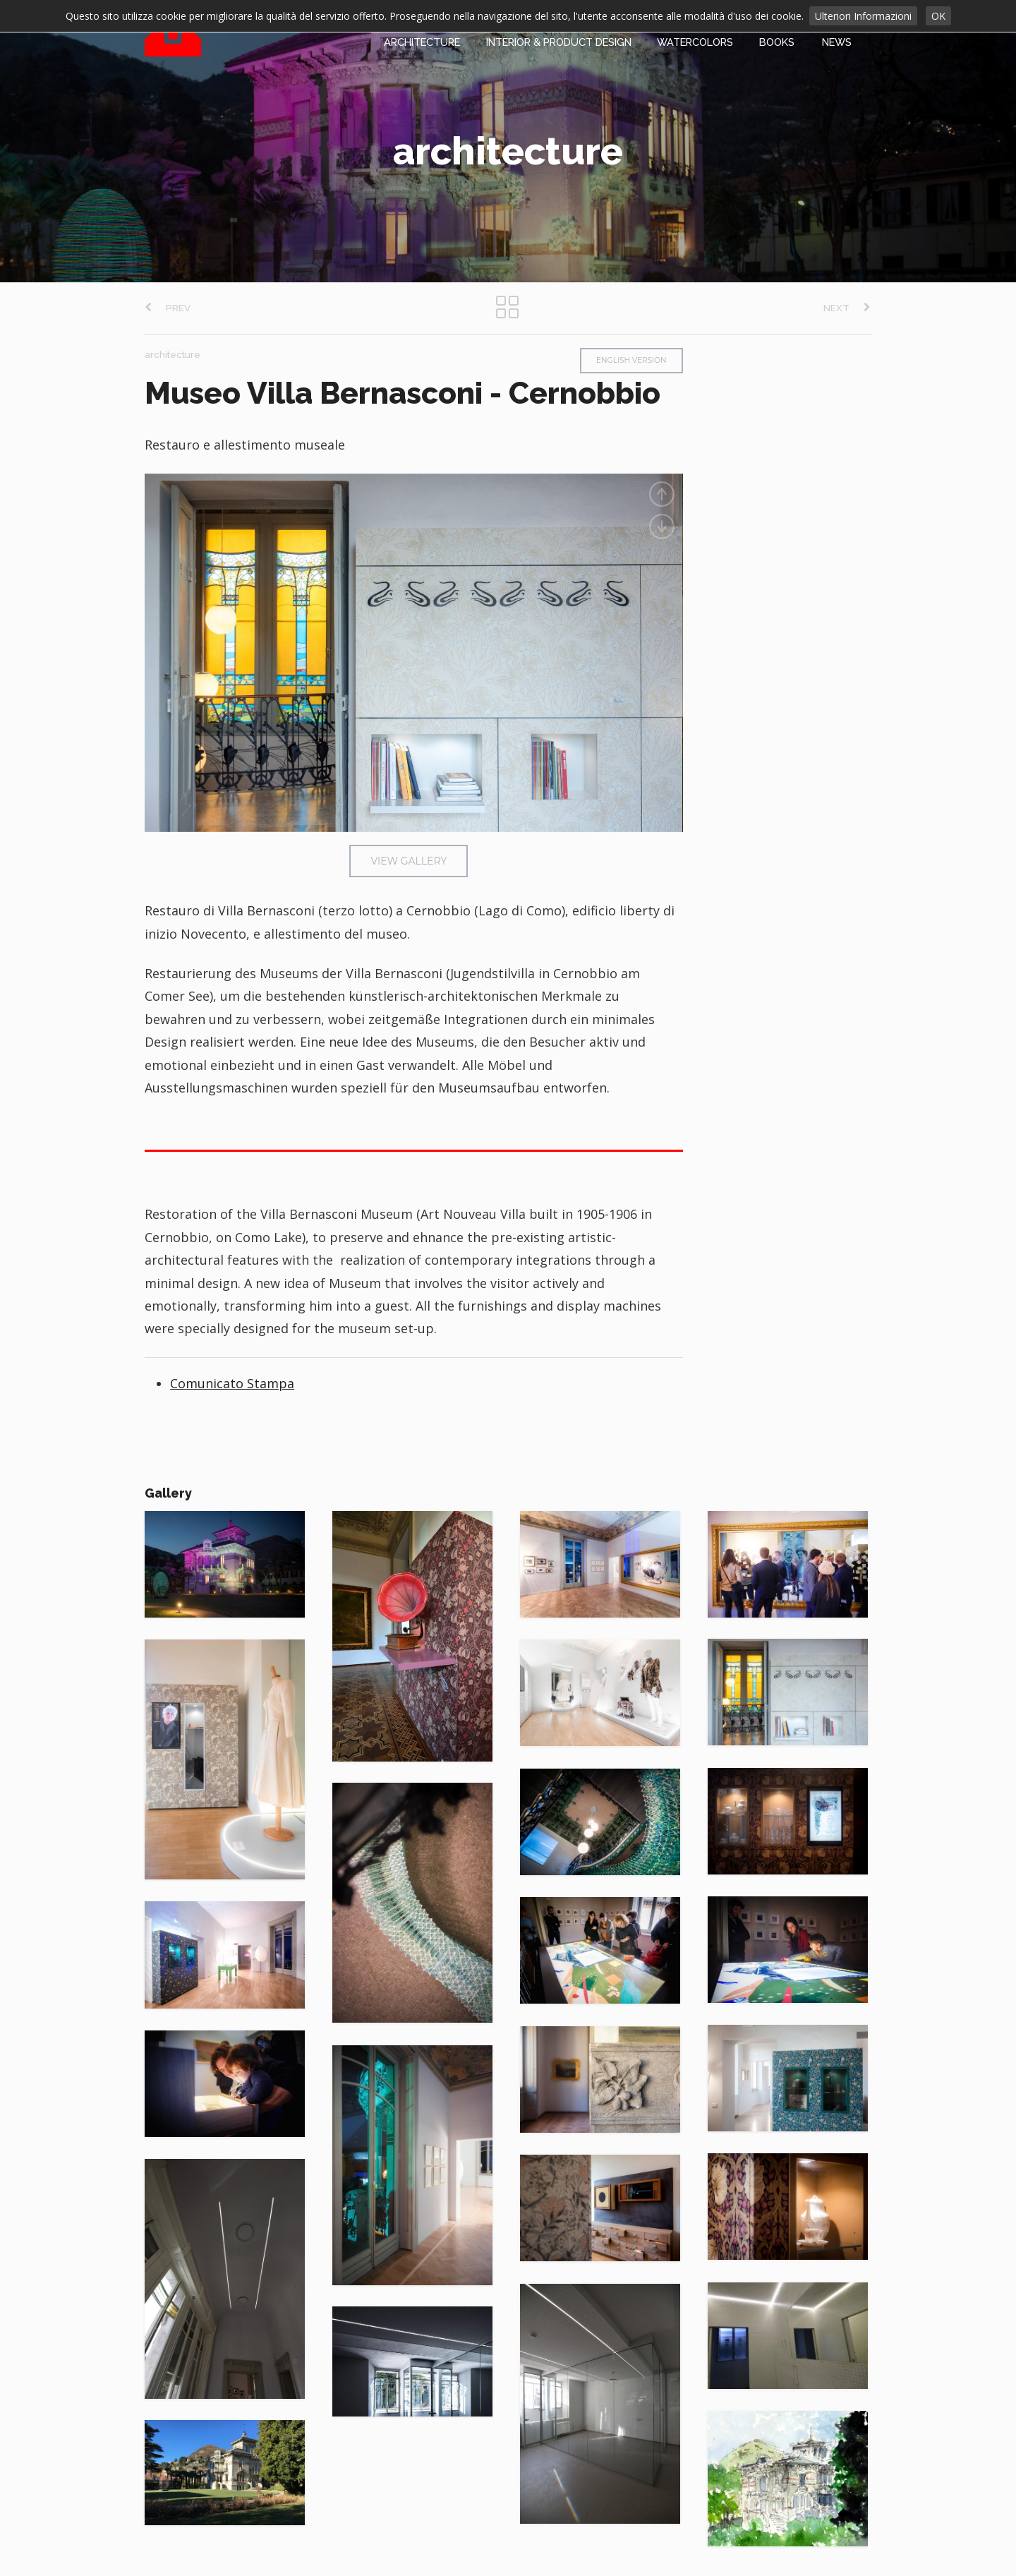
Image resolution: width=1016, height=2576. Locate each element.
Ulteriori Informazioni (863, 16)
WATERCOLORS (695, 42)
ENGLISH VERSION (631, 360)
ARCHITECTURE (422, 42)
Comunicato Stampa (232, 1383)
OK (938, 16)
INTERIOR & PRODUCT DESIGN (558, 42)
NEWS (837, 42)
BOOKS (776, 42)
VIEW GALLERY (408, 861)
